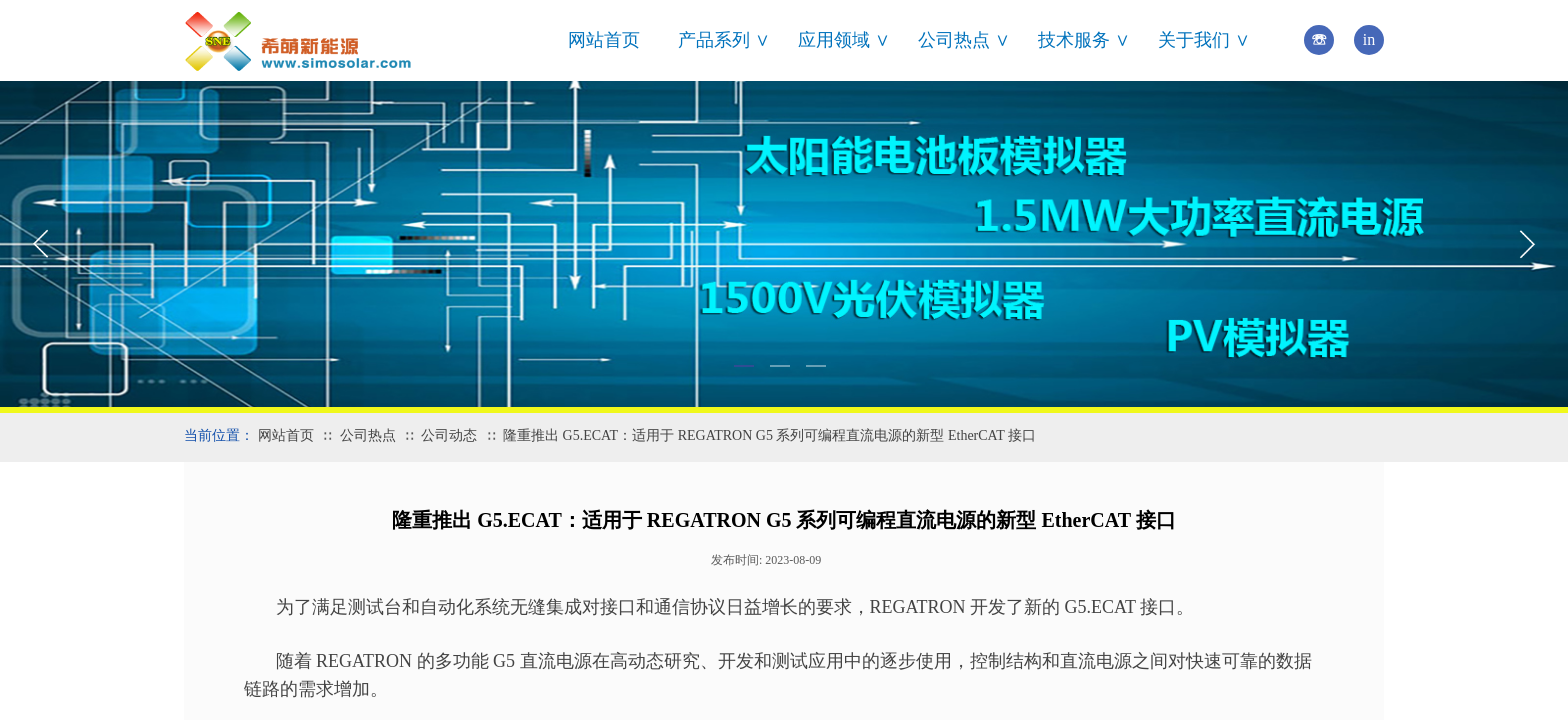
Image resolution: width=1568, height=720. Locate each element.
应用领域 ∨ (844, 40)
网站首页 (604, 40)
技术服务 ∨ (1084, 40)
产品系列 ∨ (724, 40)
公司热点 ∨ (964, 40)
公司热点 (368, 435)
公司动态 (449, 435)
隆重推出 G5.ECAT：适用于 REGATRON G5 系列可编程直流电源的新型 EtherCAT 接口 (769, 435)
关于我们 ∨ (1204, 40)
